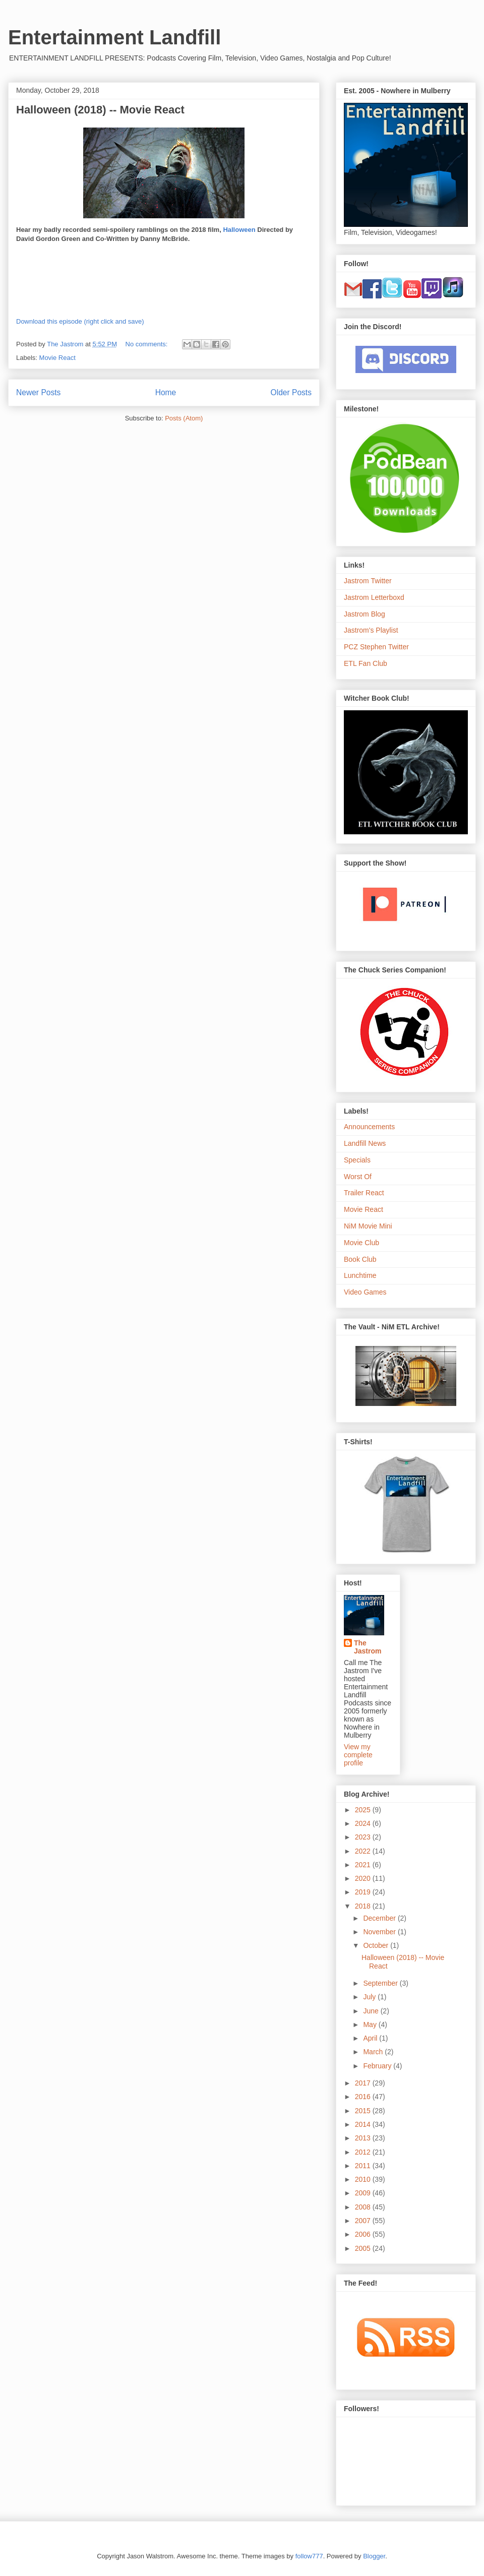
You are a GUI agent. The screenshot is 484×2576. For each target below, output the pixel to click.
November (380, 1932)
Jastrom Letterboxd (374, 597)
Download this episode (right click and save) (80, 321)
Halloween (239, 229)
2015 (364, 2111)
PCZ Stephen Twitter (376, 647)
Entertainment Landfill (114, 37)
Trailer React (364, 1193)
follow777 (309, 2556)
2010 (364, 2179)
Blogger (374, 2556)
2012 (364, 2152)
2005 (364, 2248)
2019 (364, 1892)
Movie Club (361, 1243)
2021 (364, 1865)
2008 (364, 2207)
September (381, 1983)
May (370, 2024)
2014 (364, 2124)
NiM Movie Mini (368, 1226)
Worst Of (358, 1177)
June (371, 2011)
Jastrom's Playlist (371, 630)
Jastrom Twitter (368, 581)
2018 (364, 1906)
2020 (364, 1878)
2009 (364, 2193)
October (376, 1945)
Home (165, 392)
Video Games (365, 1292)
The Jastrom (367, 1647)
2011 (364, 2166)
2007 (364, 2221)
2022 (364, 1851)
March (374, 2052)
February (378, 2066)
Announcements (369, 1127)
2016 (364, 2097)
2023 (364, 1837)
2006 (364, 2234)
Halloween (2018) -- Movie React (100, 109)
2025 (364, 1810)
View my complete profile (358, 1755)
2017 (364, 2083)
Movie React (57, 357)
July (370, 1997)
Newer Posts (38, 392)
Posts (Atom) (184, 418)
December (380, 1918)
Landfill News (365, 1143)
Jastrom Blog (364, 614)
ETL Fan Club (365, 663)
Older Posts (291, 392)
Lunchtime (360, 1275)
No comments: (147, 344)
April (371, 2038)
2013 (364, 2138)
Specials (357, 1160)
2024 (364, 1823)
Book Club (360, 1259)
